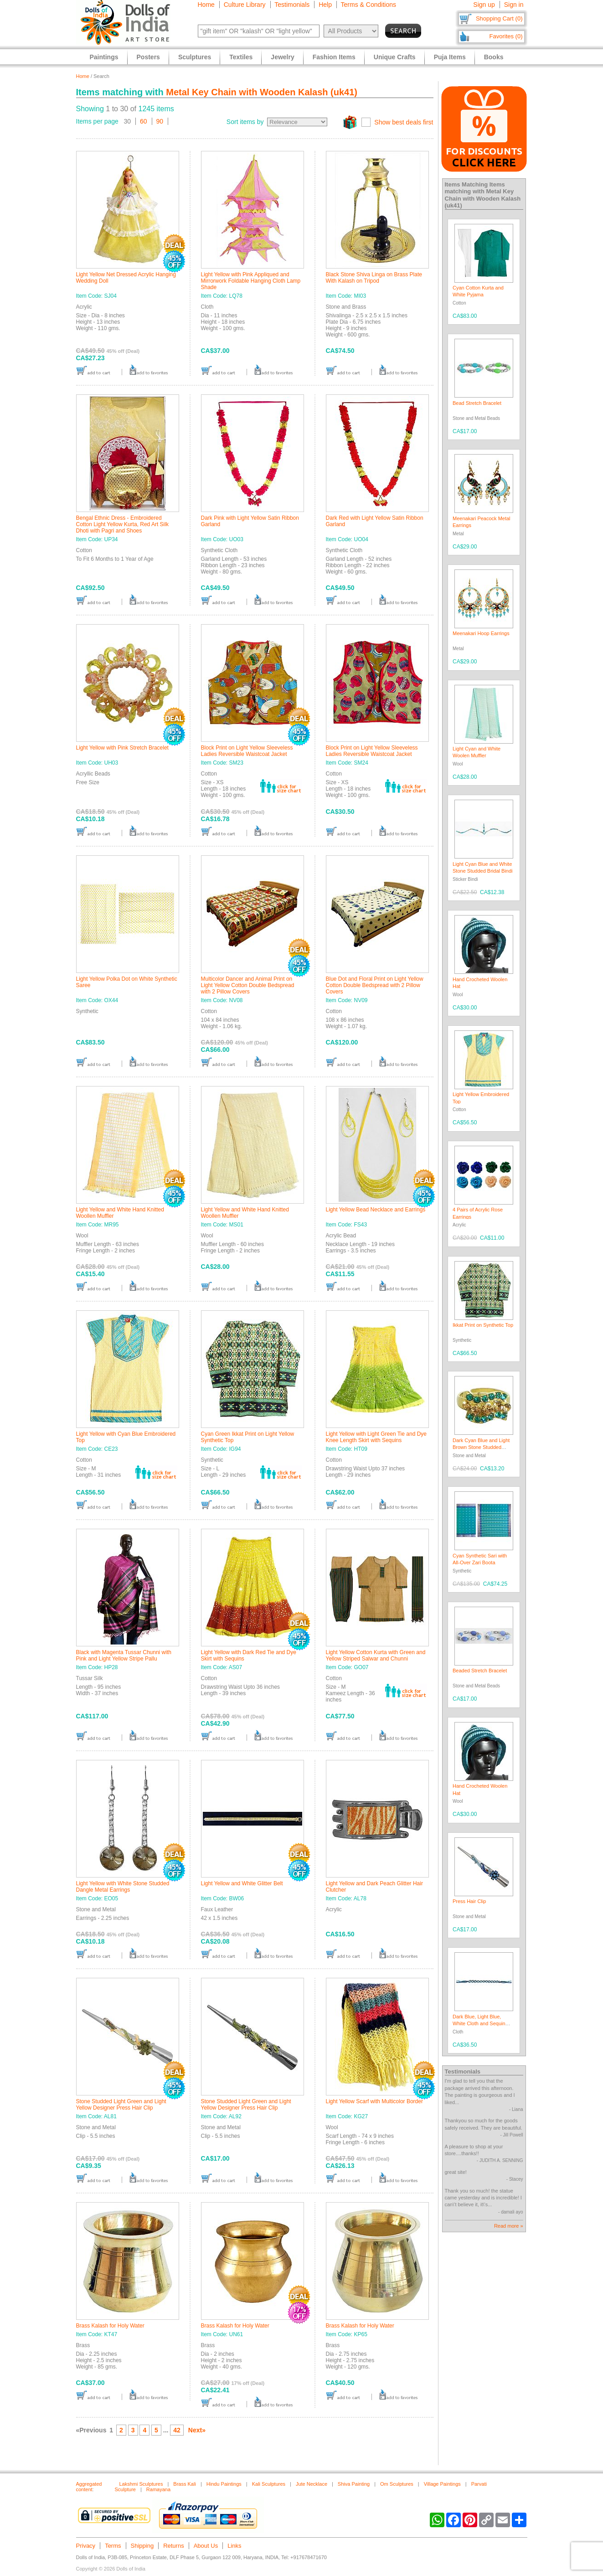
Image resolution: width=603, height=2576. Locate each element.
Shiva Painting (354, 2484)
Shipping (142, 2545)
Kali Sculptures (268, 2484)
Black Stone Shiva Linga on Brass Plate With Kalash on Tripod (374, 277)
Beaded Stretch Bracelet (480, 1670)
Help (325, 4)
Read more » (508, 2226)
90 (160, 121)
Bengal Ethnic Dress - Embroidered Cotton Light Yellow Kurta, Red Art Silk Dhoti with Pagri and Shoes (122, 524)
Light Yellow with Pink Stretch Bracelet (122, 748)
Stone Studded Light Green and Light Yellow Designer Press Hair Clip (121, 2104)
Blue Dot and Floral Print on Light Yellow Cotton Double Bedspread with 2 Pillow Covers (374, 985)
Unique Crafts (395, 57)
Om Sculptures (396, 2484)
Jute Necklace (311, 2484)
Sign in (514, 4)
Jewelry (282, 57)
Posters (148, 57)
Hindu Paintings (224, 2484)
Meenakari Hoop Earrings (481, 633)
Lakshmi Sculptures (141, 2484)
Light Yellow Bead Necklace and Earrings (376, 1209)
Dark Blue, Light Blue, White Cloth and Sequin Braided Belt (479, 2023)
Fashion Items (334, 57)
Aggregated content (89, 2486)
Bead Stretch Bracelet (477, 403)
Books (494, 57)
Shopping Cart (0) (499, 18)
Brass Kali (184, 2484)
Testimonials (291, 4)
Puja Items (450, 57)
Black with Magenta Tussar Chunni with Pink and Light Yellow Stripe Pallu (123, 1655)
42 (176, 2430)
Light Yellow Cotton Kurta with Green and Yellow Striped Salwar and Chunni (376, 1655)
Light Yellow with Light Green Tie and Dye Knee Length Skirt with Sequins (376, 1437)
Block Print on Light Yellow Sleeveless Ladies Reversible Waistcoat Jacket (247, 751)
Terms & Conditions (368, 4)
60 (143, 121)
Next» (197, 2430)
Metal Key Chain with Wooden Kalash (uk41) (261, 92)
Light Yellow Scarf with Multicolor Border (374, 2101)
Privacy (86, 2545)
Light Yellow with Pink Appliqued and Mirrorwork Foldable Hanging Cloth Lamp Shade (251, 280)
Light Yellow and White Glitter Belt (242, 1883)
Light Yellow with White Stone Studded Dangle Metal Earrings (123, 1886)
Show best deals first (403, 122)
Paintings (104, 57)
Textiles (241, 57)
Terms (113, 2545)
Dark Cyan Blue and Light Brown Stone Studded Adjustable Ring (481, 1447)
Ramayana (158, 2489)
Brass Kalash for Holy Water (110, 2326)
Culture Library (245, 4)
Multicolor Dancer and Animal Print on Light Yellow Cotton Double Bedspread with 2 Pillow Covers (247, 985)
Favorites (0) (506, 36)
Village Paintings (442, 2484)
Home (206, 4)
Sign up (484, 4)
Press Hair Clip (469, 1901)
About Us (206, 2545)
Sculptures (194, 57)
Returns (173, 2545)
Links (234, 2545)
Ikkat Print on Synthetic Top (483, 1325)
